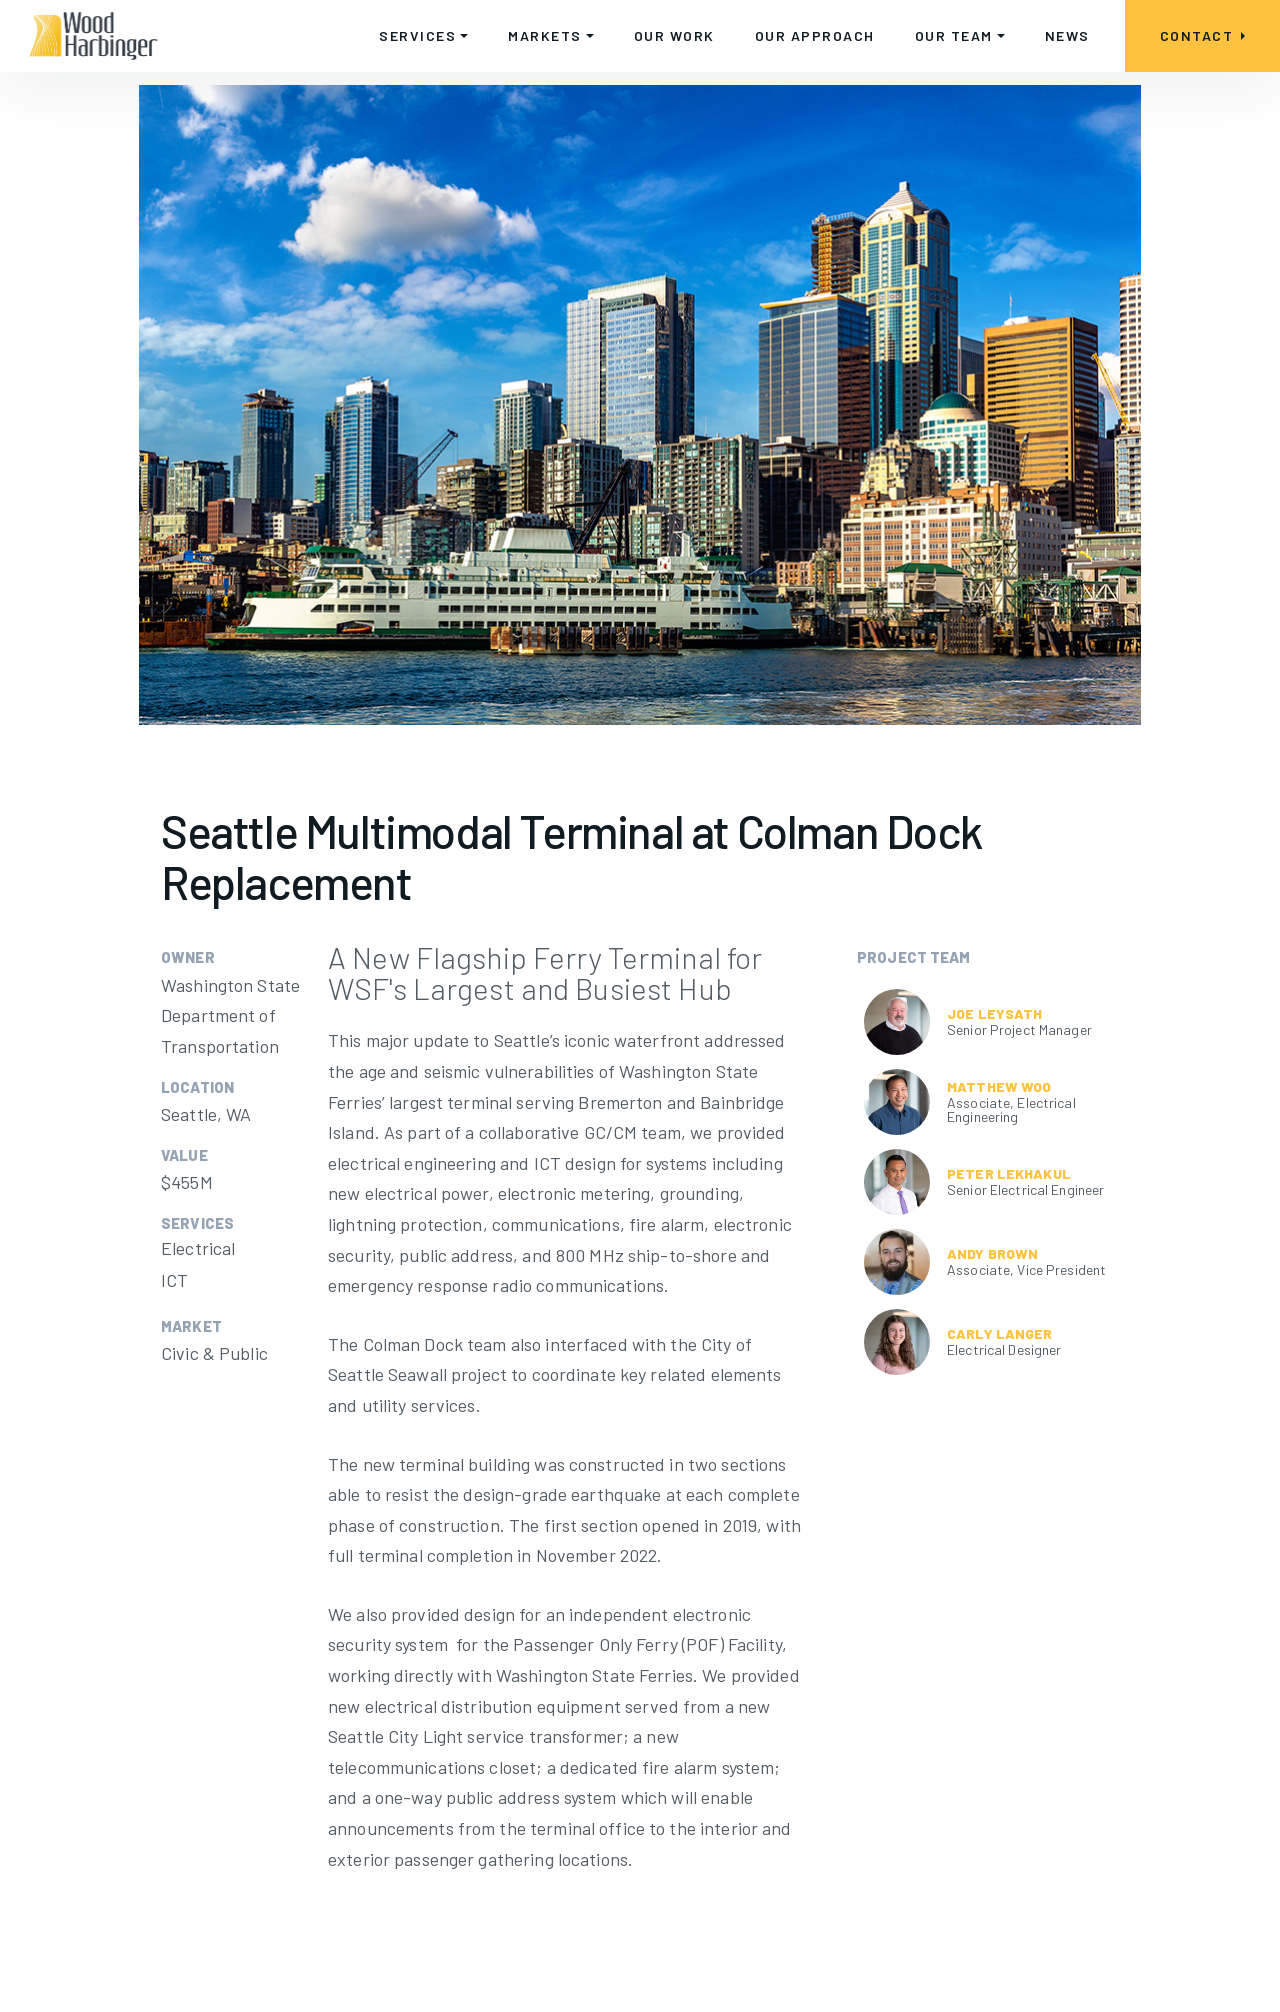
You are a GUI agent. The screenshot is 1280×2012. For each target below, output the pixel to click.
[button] (423, 36)
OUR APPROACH (815, 35)
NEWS (1067, 35)
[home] (93, 36)
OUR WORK (674, 35)
